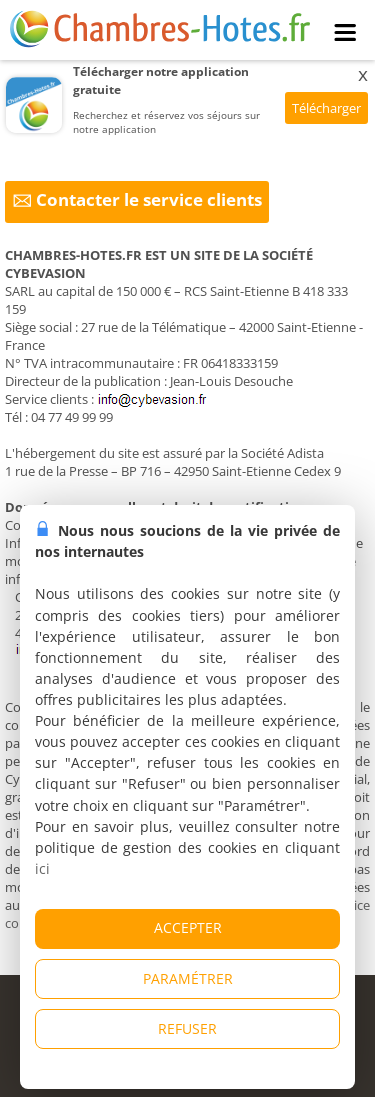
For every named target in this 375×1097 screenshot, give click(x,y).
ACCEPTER (188, 927)
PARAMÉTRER (188, 978)
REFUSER (187, 1028)
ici (42, 868)
